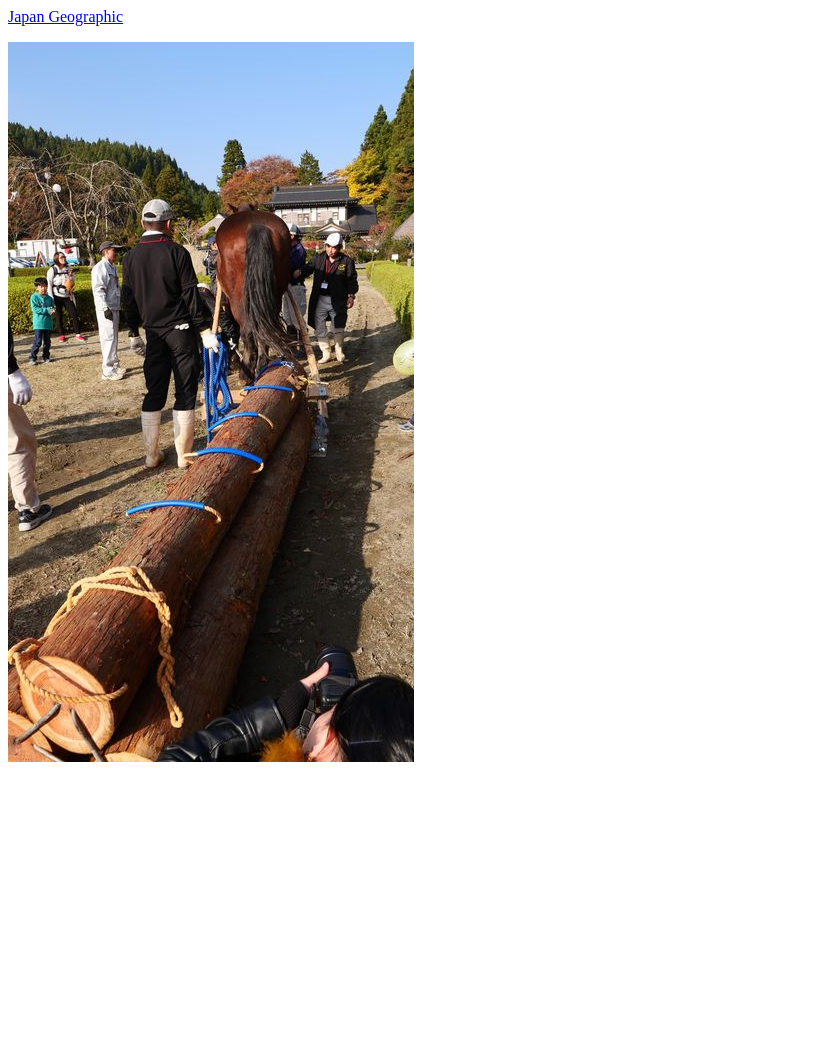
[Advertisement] (413, 902)
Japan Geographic (65, 16)
